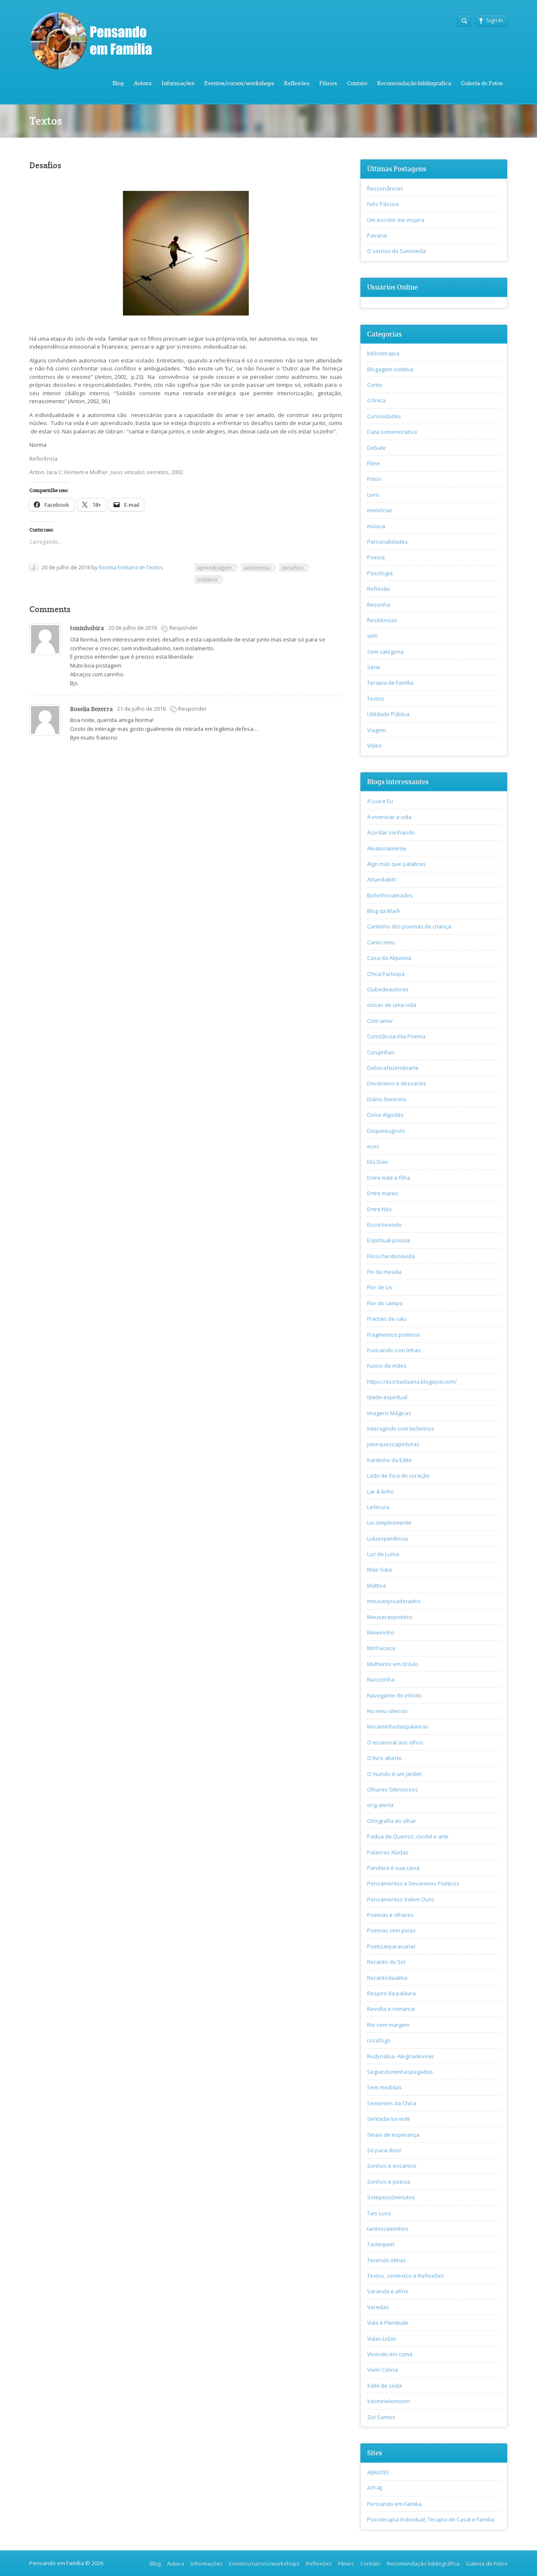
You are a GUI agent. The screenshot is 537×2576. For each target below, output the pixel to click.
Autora (142, 83)
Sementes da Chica (391, 2103)
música (376, 526)
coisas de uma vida (391, 1005)
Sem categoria (385, 651)
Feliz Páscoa (383, 204)
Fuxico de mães (387, 1365)
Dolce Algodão (385, 1115)
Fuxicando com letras (394, 1350)
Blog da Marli (383, 911)
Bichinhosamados (390, 895)
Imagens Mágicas (389, 1413)
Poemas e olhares (390, 1915)
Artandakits (381, 879)
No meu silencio (387, 1711)
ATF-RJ (374, 2488)
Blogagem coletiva (390, 369)
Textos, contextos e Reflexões (405, 2275)
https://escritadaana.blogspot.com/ (412, 1381)
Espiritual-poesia (388, 1240)
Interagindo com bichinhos (400, 1428)
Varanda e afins (387, 2291)
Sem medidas (384, 2087)
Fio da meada (384, 1271)
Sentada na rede (388, 2118)
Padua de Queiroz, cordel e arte (407, 1836)
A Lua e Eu (380, 801)
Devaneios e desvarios (396, 1083)
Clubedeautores (388, 989)
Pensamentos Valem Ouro (400, 1899)
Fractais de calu (387, 1318)
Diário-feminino (387, 1099)
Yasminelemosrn (388, 2401)
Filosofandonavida (391, 1256)
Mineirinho (380, 1632)
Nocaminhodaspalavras (397, 1726)
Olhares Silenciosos (392, 1789)
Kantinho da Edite (389, 1460)
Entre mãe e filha (388, 1177)
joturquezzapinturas (393, 1444)
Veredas (378, 2307)
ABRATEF (378, 2472)
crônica (376, 400)
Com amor (380, 1021)
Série (374, 667)
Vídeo (374, 745)
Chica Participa (385, 974)
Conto (374, 384)
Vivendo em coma (389, 2354)
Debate (376, 447)
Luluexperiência (387, 1538)
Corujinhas (381, 1052)
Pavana (377, 235)
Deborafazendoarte (393, 1068)
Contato (357, 83)
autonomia (257, 567)
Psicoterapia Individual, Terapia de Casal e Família (430, 2519)
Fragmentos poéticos (393, 1334)
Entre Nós (379, 1209)
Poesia (376, 557)
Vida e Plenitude (388, 2322)
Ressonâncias (385, 188)
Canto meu (381, 942)
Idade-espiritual (387, 1397)
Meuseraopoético (389, 1617)
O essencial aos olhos (395, 1742)
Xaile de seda (384, 2385)
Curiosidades (384, 416)
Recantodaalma (387, 1978)
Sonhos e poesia (388, 2181)
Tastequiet (380, 2244)
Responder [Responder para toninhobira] (183, 627)
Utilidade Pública (388, 714)
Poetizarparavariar (391, 1946)
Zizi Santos (381, 2417)
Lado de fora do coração (398, 1475)
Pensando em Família (394, 2504)
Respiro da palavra (391, 1993)
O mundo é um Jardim (394, 1774)
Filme (373, 463)
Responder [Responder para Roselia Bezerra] (192, 708)
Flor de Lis (379, 1287)
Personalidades (387, 541)
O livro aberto (384, 1758)
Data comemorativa (392, 431)
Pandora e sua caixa (393, 1868)
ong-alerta (380, 1805)
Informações (178, 83)
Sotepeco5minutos (391, 2197)
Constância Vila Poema (396, 1036)
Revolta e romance (391, 2009)
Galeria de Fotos (482, 83)
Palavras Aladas (388, 1852)
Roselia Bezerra (91, 709)
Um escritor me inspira (395, 220)
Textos (154, 567)
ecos (373, 1146)
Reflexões (296, 83)
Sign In (491, 20)
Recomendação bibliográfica (414, 83)
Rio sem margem (388, 2024)
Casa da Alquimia (389, 958)
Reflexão (378, 588)
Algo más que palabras (396, 864)
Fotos (374, 478)
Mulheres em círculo (392, 1664)
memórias (380, 510)
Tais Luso (379, 2213)
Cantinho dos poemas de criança (409, 926)
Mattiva (376, 1585)
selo (372, 635)
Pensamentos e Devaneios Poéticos (413, 1883)
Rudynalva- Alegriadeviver (400, 2056)
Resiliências (382, 620)
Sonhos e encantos (392, 2165)
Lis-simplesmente (389, 1522)
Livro (373, 494)
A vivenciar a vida (389, 817)
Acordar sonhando (391, 832)
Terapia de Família (390, 682)
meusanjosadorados (394, 1601)
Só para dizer (384, 2150)
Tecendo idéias (386, 2260)
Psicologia (380, 573)
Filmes (328, 83)
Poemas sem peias (391, 1930)
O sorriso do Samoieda (396, 251)
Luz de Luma (383, 1554)
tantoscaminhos (387, 2228)
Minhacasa (381, 1648)
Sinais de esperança (393, 2134)
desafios (292, 567)
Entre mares (382, 1193)
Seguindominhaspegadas (400, 2071)
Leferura (378, 1507)
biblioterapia (383, 353)
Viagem (376, 730)
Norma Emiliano (119, 567)
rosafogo (379, 2040)
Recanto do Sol (386, 1962)
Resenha (378, 604)
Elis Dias (377, 1161)
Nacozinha (380, 1679)
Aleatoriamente (387, 848)
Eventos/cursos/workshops (239, 83)
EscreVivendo (384, 1224)
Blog (118, 83)
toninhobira (87, 628)
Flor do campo (385, 1303)
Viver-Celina (382, 2369)
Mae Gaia (379, 1569)
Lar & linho (380, 1491)
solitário (207, 579)
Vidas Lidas (381, 2338)
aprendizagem (214, 567)
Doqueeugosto (386, 1130)
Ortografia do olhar (391, 1821)
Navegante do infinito (394, 1695)
